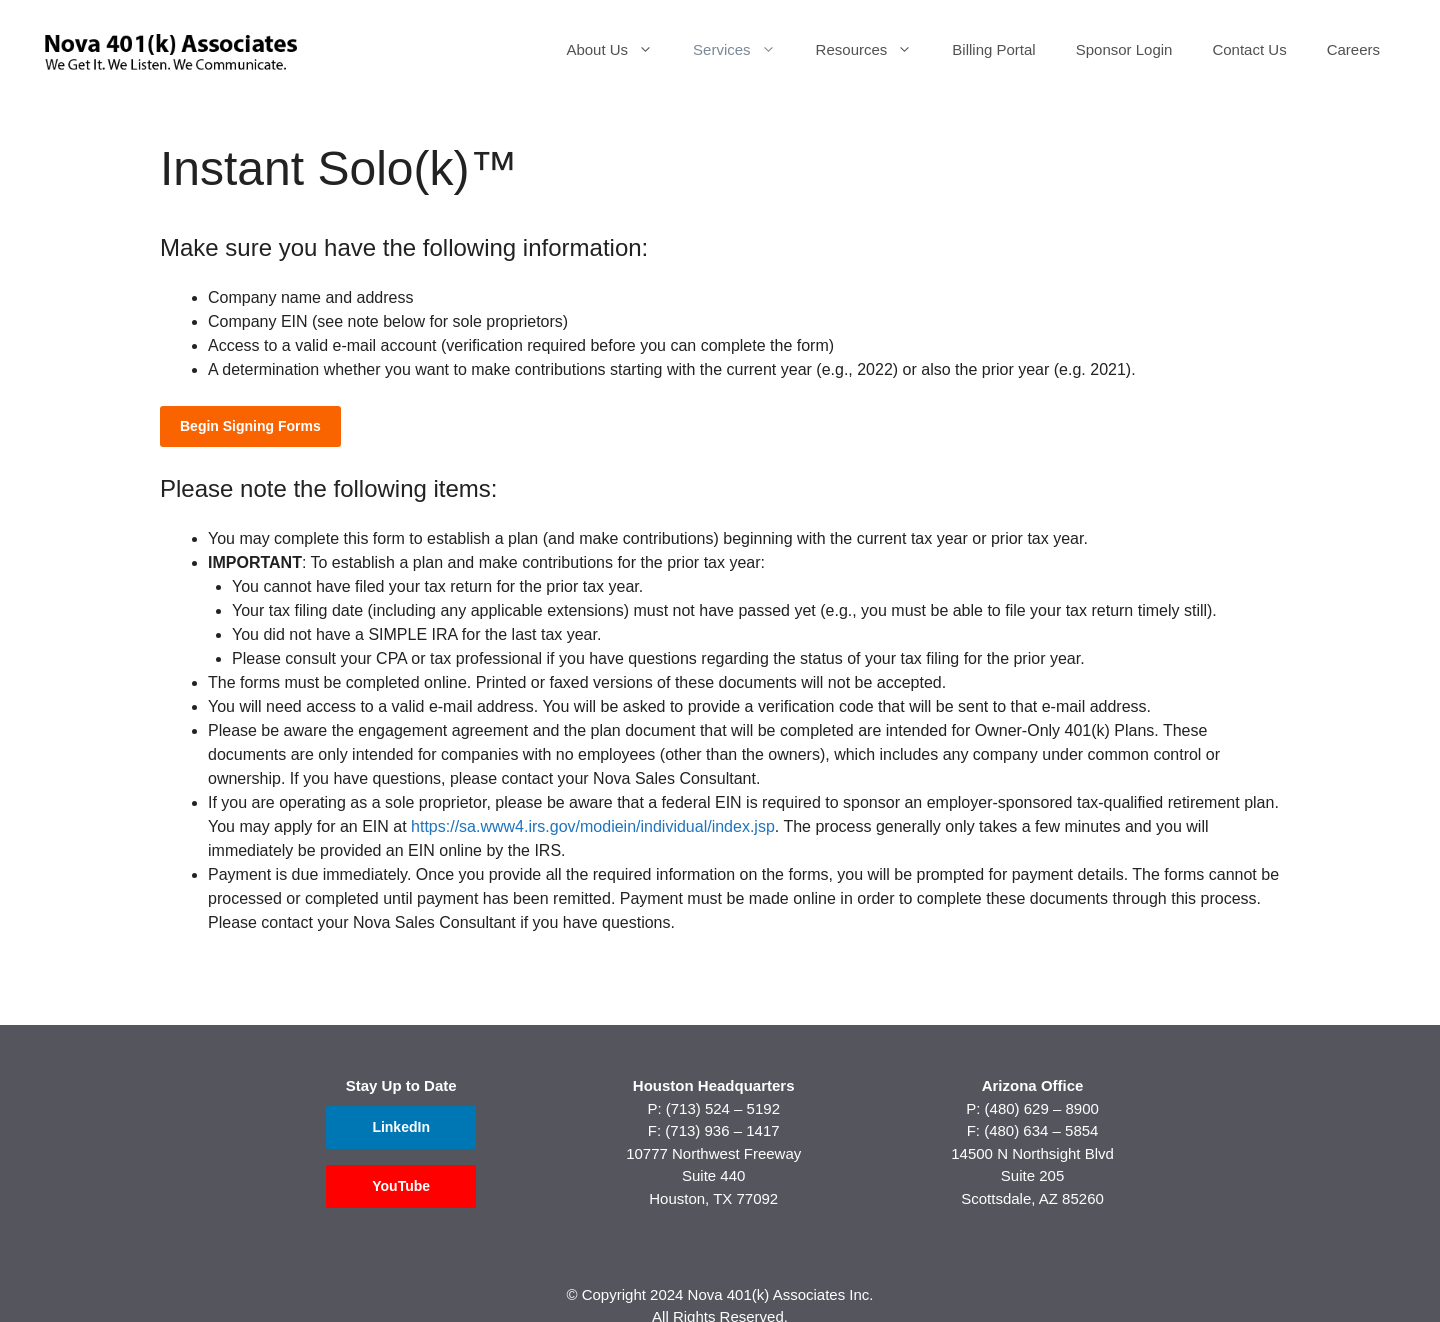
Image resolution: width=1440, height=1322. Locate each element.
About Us (619, 50)
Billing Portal (993, 49)
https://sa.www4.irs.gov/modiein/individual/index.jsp (593, 826)
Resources (874, 50)
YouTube (401, 1186)
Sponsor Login (1124, 49)
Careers (1353, 49)
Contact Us (1249, 49)
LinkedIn (401, 1127)
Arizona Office (1033, 1085)
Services (744, 50)
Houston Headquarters (714, 1085)
